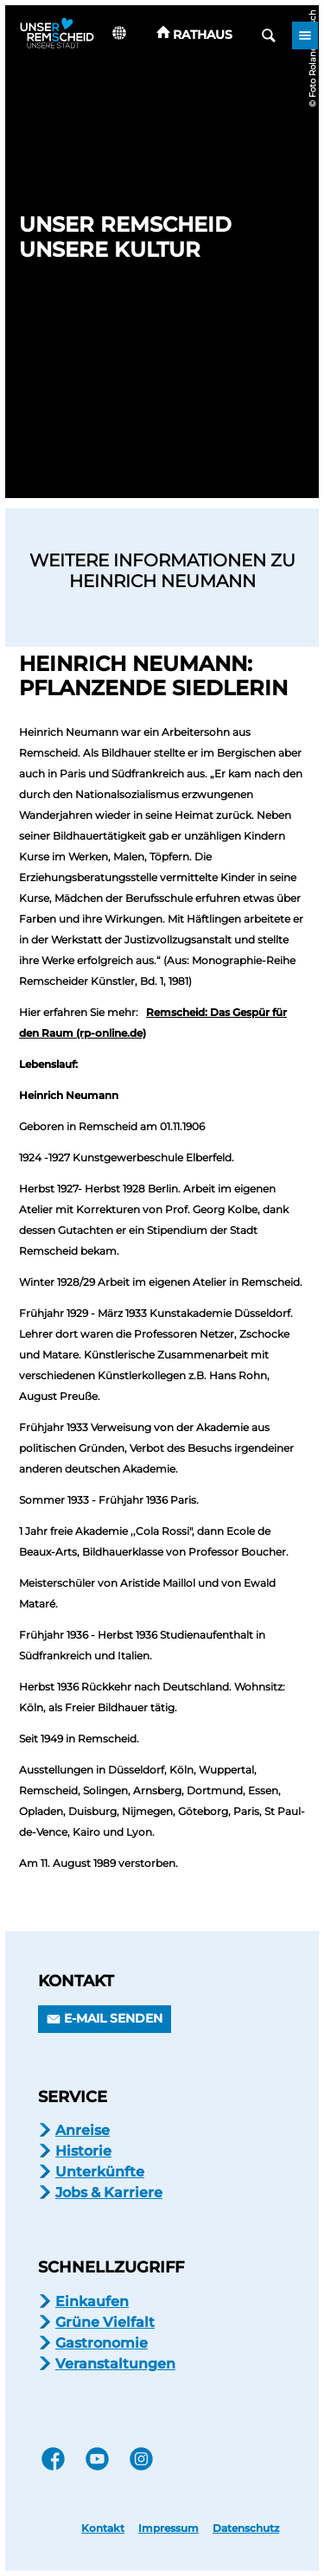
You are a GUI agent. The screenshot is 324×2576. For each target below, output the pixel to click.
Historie (83, 2151)
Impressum (168, 2528)
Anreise (82, 2130)
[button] (195, 35)
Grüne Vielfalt (105, 2322)
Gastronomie (101, 2343)
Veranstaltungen (115, 2363)
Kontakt (102, 2528)
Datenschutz (246, 2528)
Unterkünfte (99, 2172)
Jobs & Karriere (108, 2192)
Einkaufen (92, 2301)
